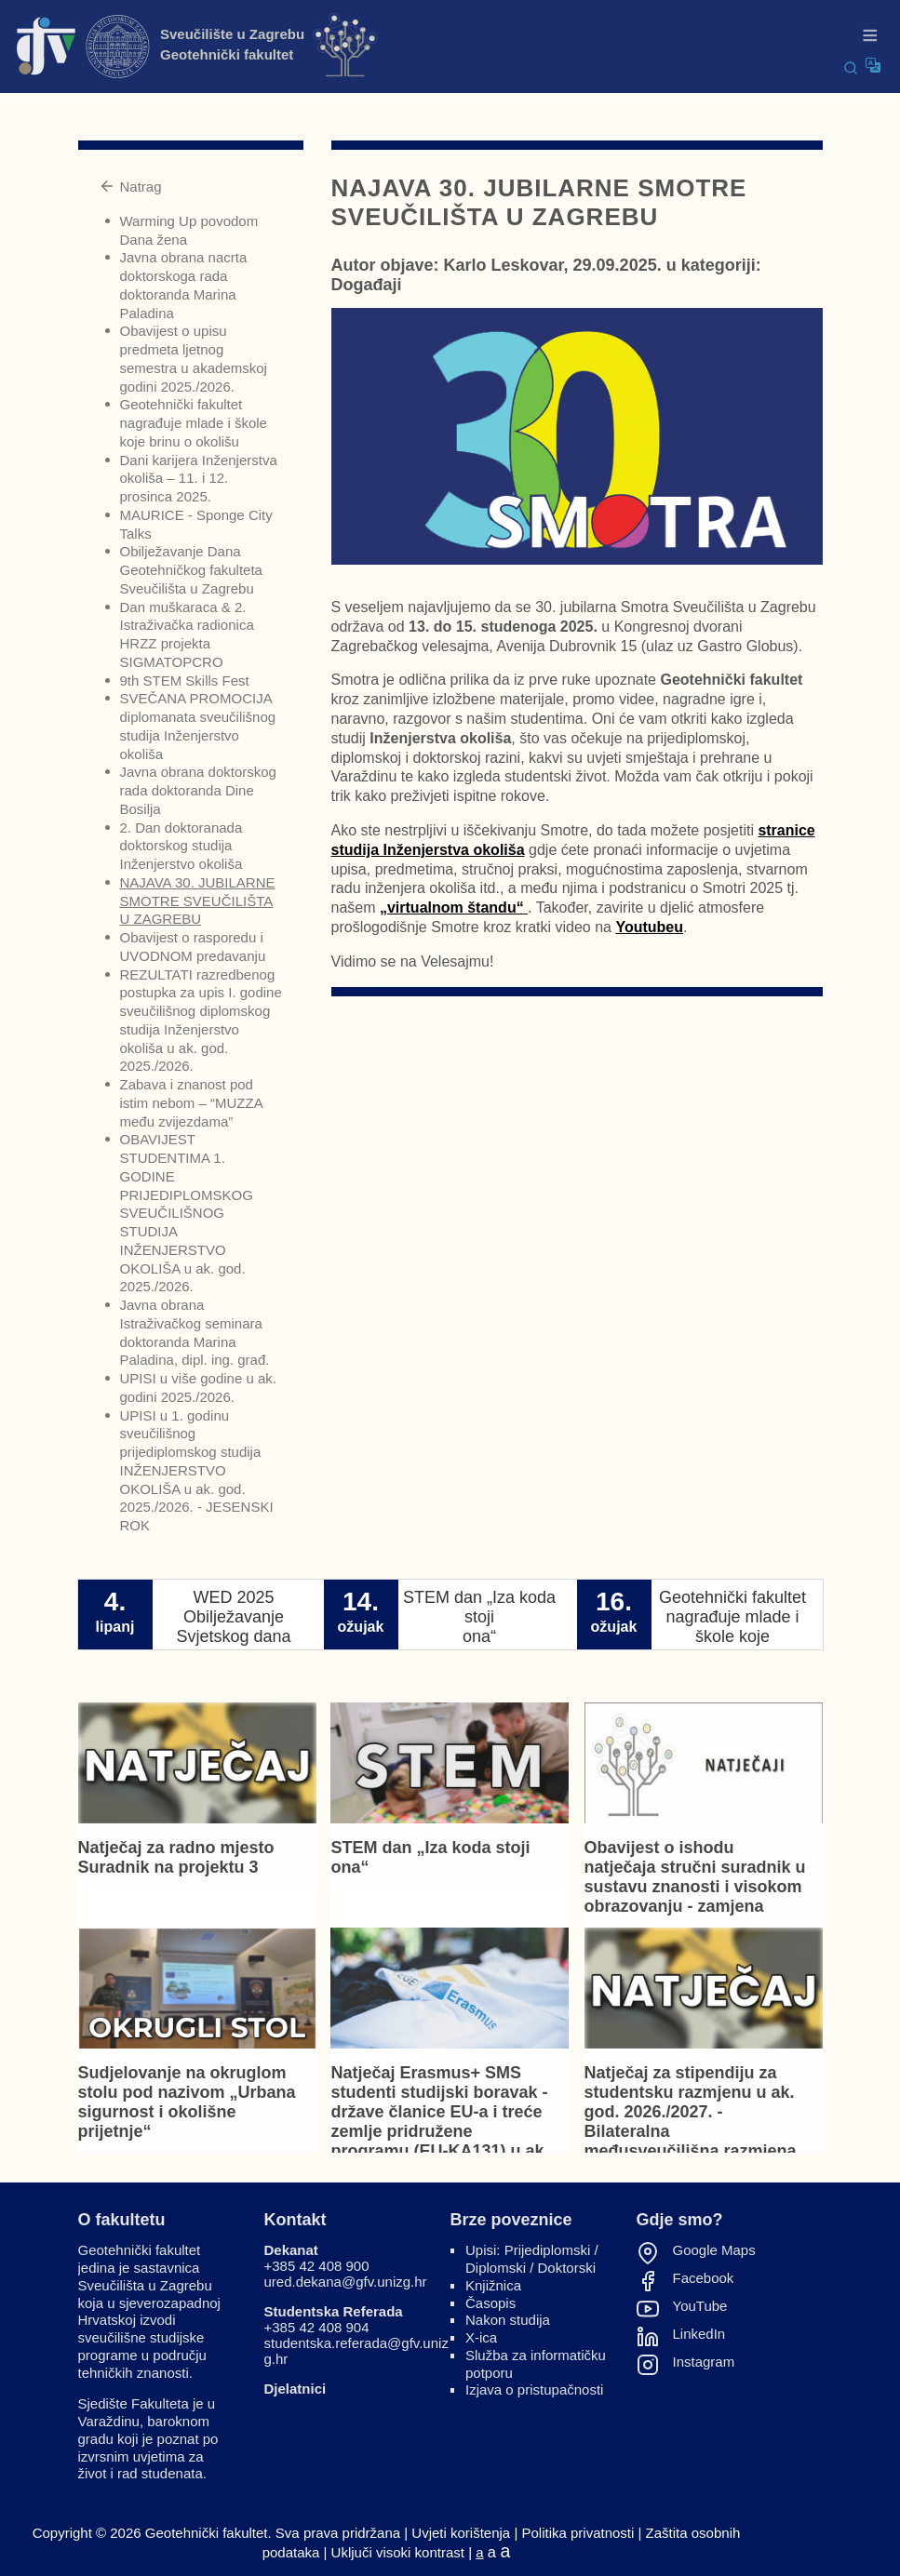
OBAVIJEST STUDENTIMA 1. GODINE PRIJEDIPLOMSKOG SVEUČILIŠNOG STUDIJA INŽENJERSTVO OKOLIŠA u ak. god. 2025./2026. (186, 1212)
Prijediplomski (547, 2250)
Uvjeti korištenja (460, 2533)
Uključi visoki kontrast (397, 2552)
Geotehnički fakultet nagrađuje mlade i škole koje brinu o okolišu (193, 422)
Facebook (703, 2278)
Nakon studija (507, 2320)
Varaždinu (109, 2421)
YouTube (700, 2306)
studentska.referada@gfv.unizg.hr (356, 2351)
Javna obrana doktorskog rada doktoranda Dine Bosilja (198, 790)
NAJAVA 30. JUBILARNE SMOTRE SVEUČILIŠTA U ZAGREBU (197, 901)
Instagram (704, 2362)
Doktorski (567, 2268)
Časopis (490, 2303)
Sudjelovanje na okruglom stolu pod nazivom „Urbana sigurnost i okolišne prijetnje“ (187, 2102)
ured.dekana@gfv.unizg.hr (345, 2281)
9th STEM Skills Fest (184, 680)
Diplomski (495, 2268)
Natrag (130, 186)
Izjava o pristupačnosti (534, 2389)
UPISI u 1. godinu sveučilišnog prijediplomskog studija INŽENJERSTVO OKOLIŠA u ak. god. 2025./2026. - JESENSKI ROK (197, 1471)
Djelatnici (295, 2388)
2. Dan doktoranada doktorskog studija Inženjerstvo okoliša (181, 846)
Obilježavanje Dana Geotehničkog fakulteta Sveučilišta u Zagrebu (191, 569)
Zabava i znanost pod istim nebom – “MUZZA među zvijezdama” (191, 1102)
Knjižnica (493, 2285)
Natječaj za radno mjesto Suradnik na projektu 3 (176, 1857)
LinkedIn (699, 2334)
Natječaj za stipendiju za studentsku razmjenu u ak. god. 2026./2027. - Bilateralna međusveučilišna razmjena (690, 2111)
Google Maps (714, 2250)
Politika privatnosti (577, 2533)
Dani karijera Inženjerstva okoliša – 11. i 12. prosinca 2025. (198, 478)
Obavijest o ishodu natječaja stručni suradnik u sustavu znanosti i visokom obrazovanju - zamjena (695, 1876)
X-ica (481, 2337)
